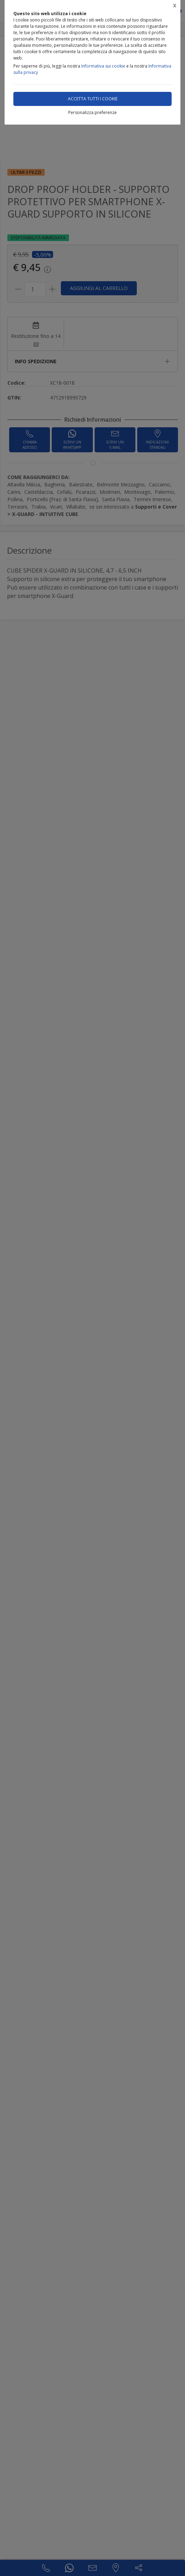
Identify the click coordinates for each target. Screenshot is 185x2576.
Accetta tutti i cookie (92, 99)
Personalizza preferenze (92, 112)
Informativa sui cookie (103, 66)
